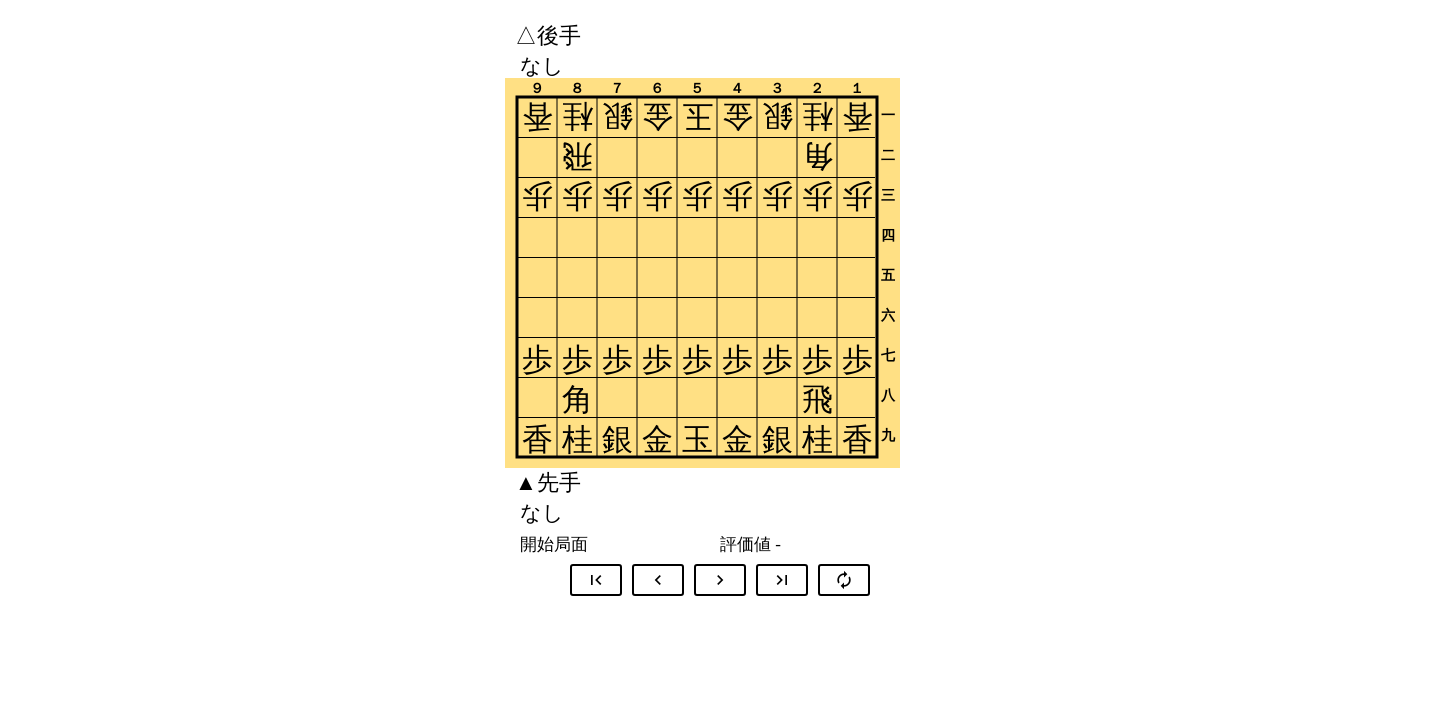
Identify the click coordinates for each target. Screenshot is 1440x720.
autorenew (844, 580)
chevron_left (658, 580)
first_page (596, 580)
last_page (782, 580)
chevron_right (720, 580)
